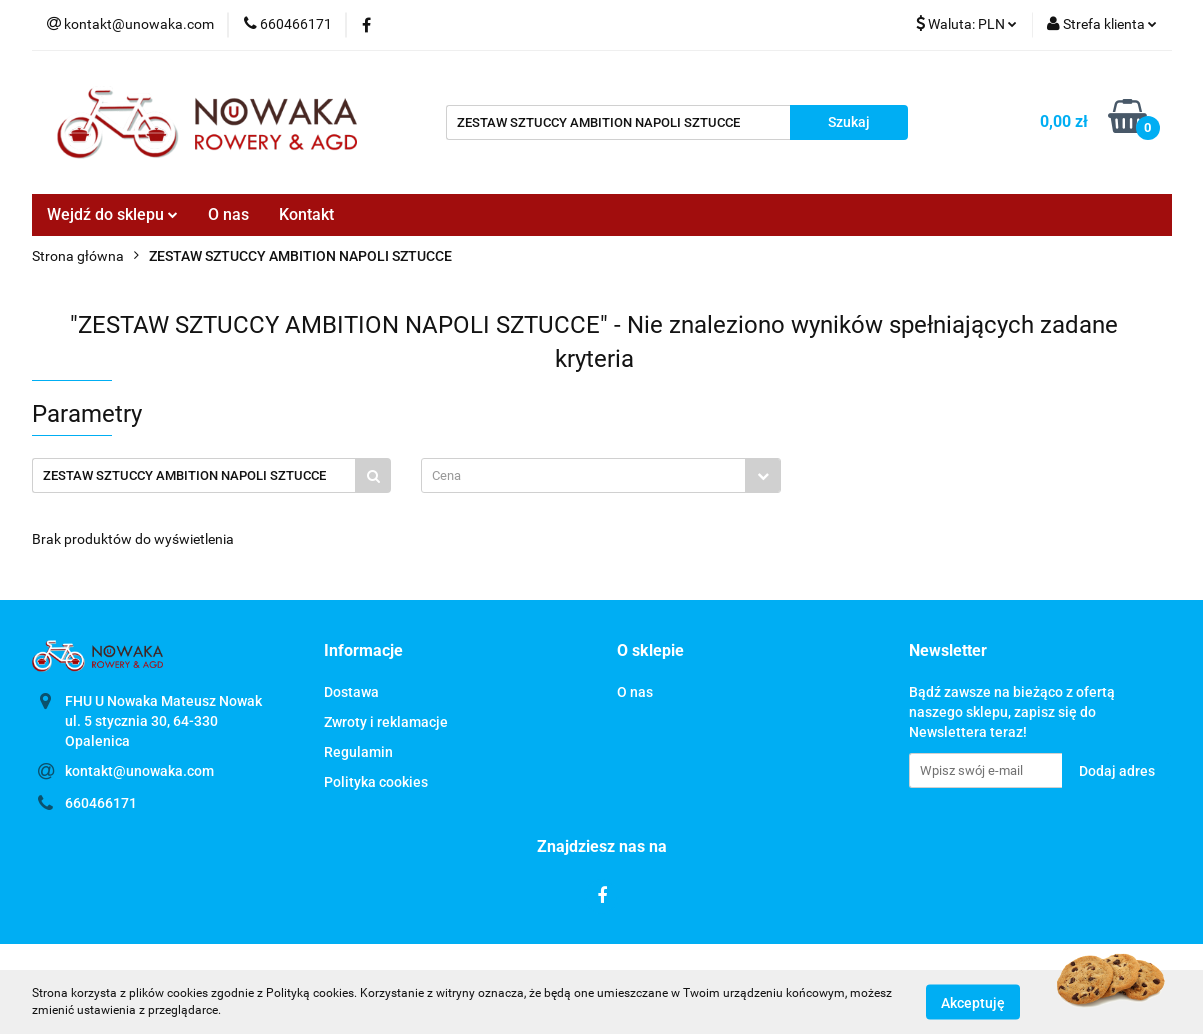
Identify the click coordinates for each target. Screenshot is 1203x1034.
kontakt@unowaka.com (139, 771)
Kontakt (306, 214)
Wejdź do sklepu (112, 214)
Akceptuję (973, 1002)
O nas (228, 214)
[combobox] (601, 475)
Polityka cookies (376, 782)
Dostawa (351, 692)
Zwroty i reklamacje (386, 722)
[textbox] (583, 475)
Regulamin (358, 752)
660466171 (101, 803)
